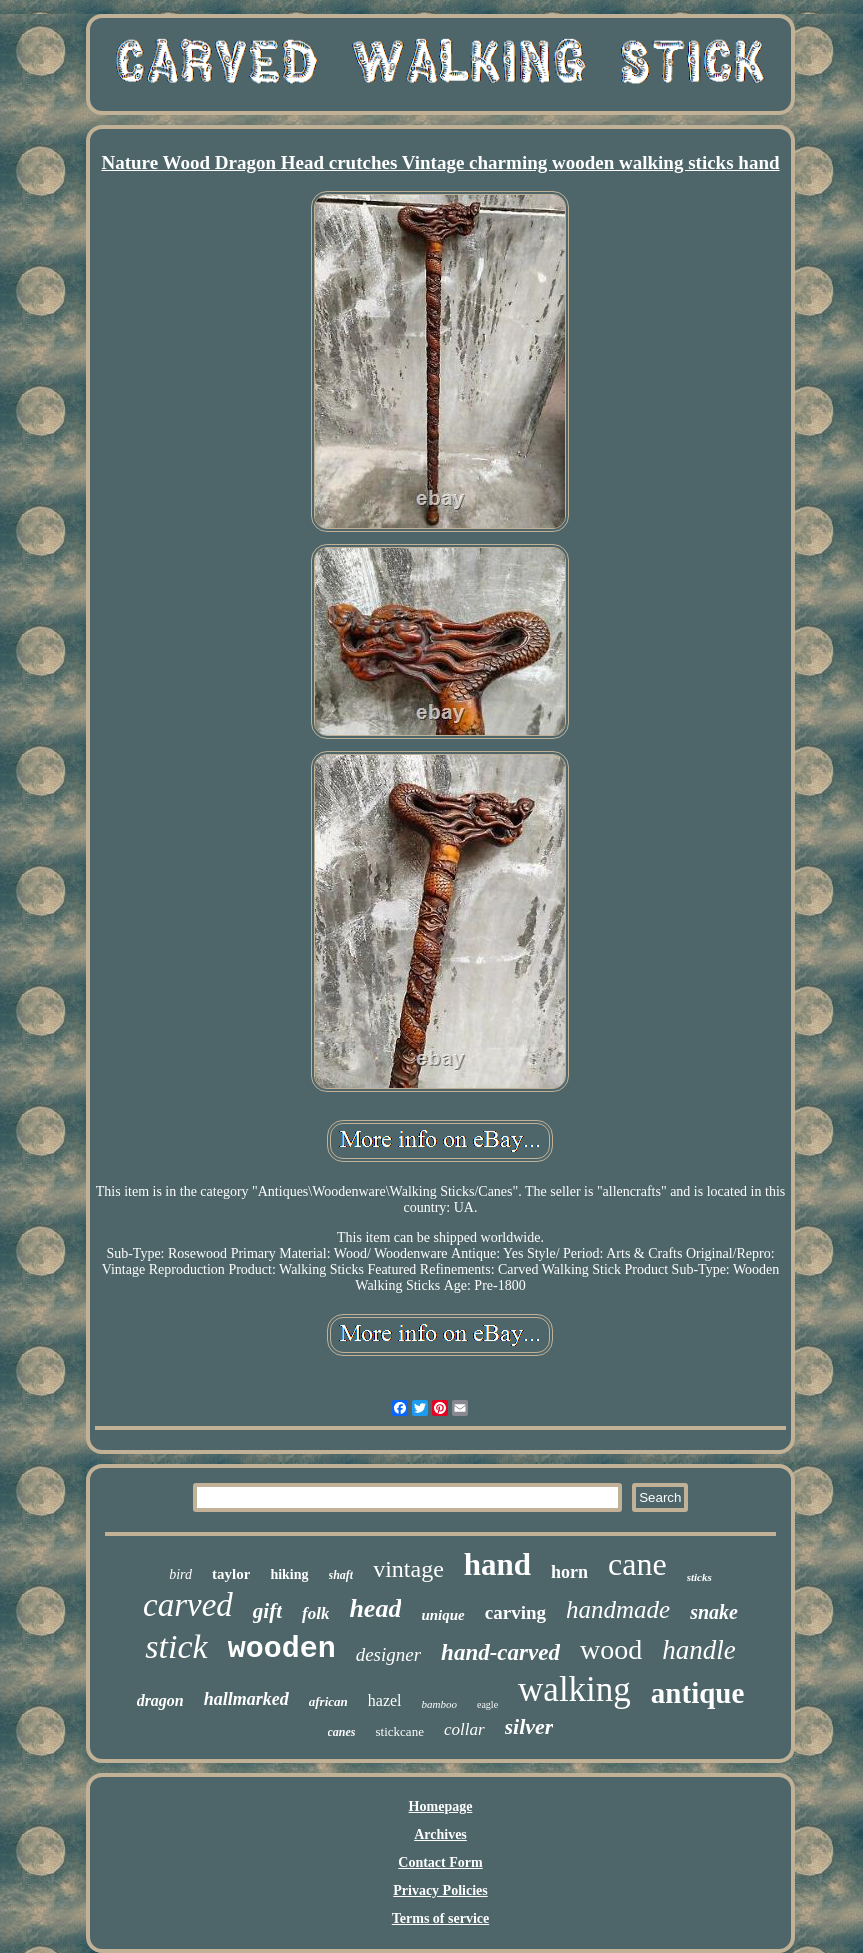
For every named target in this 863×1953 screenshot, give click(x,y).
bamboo (439, 1704)
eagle (487, 1704)
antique (697, 1693)
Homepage (441, 1806)
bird (180, 1574)
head (375, 1608)
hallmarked (246, 1699)
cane (637, 1564)
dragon (160, 1700)
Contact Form (440, 1862)
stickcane (400, 1731)
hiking (289, 1574)
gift (267, 1611)
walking (574, 1689)
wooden (282, 1649)
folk (315, 1613)
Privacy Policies (440, 1890)
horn (569, 1572)
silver (529, 1726)
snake (714, 1612)
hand (497, 1564)
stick (176, 1646)
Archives (440, 1834)
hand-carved (500, 1652)
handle (699, 1650)
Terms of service (440, 1918)
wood (611, 1649)
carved (188, 1605)
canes (342, 1732)
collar (464, 1729)
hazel (385, 1700)
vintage (408, 1569)
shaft (341, 1575)
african (328, 1701)
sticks (699, 1577)
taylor (231, 1574)
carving (515, 1612)
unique (442, 1615)
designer (388, 1654)
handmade (618, 1609)
